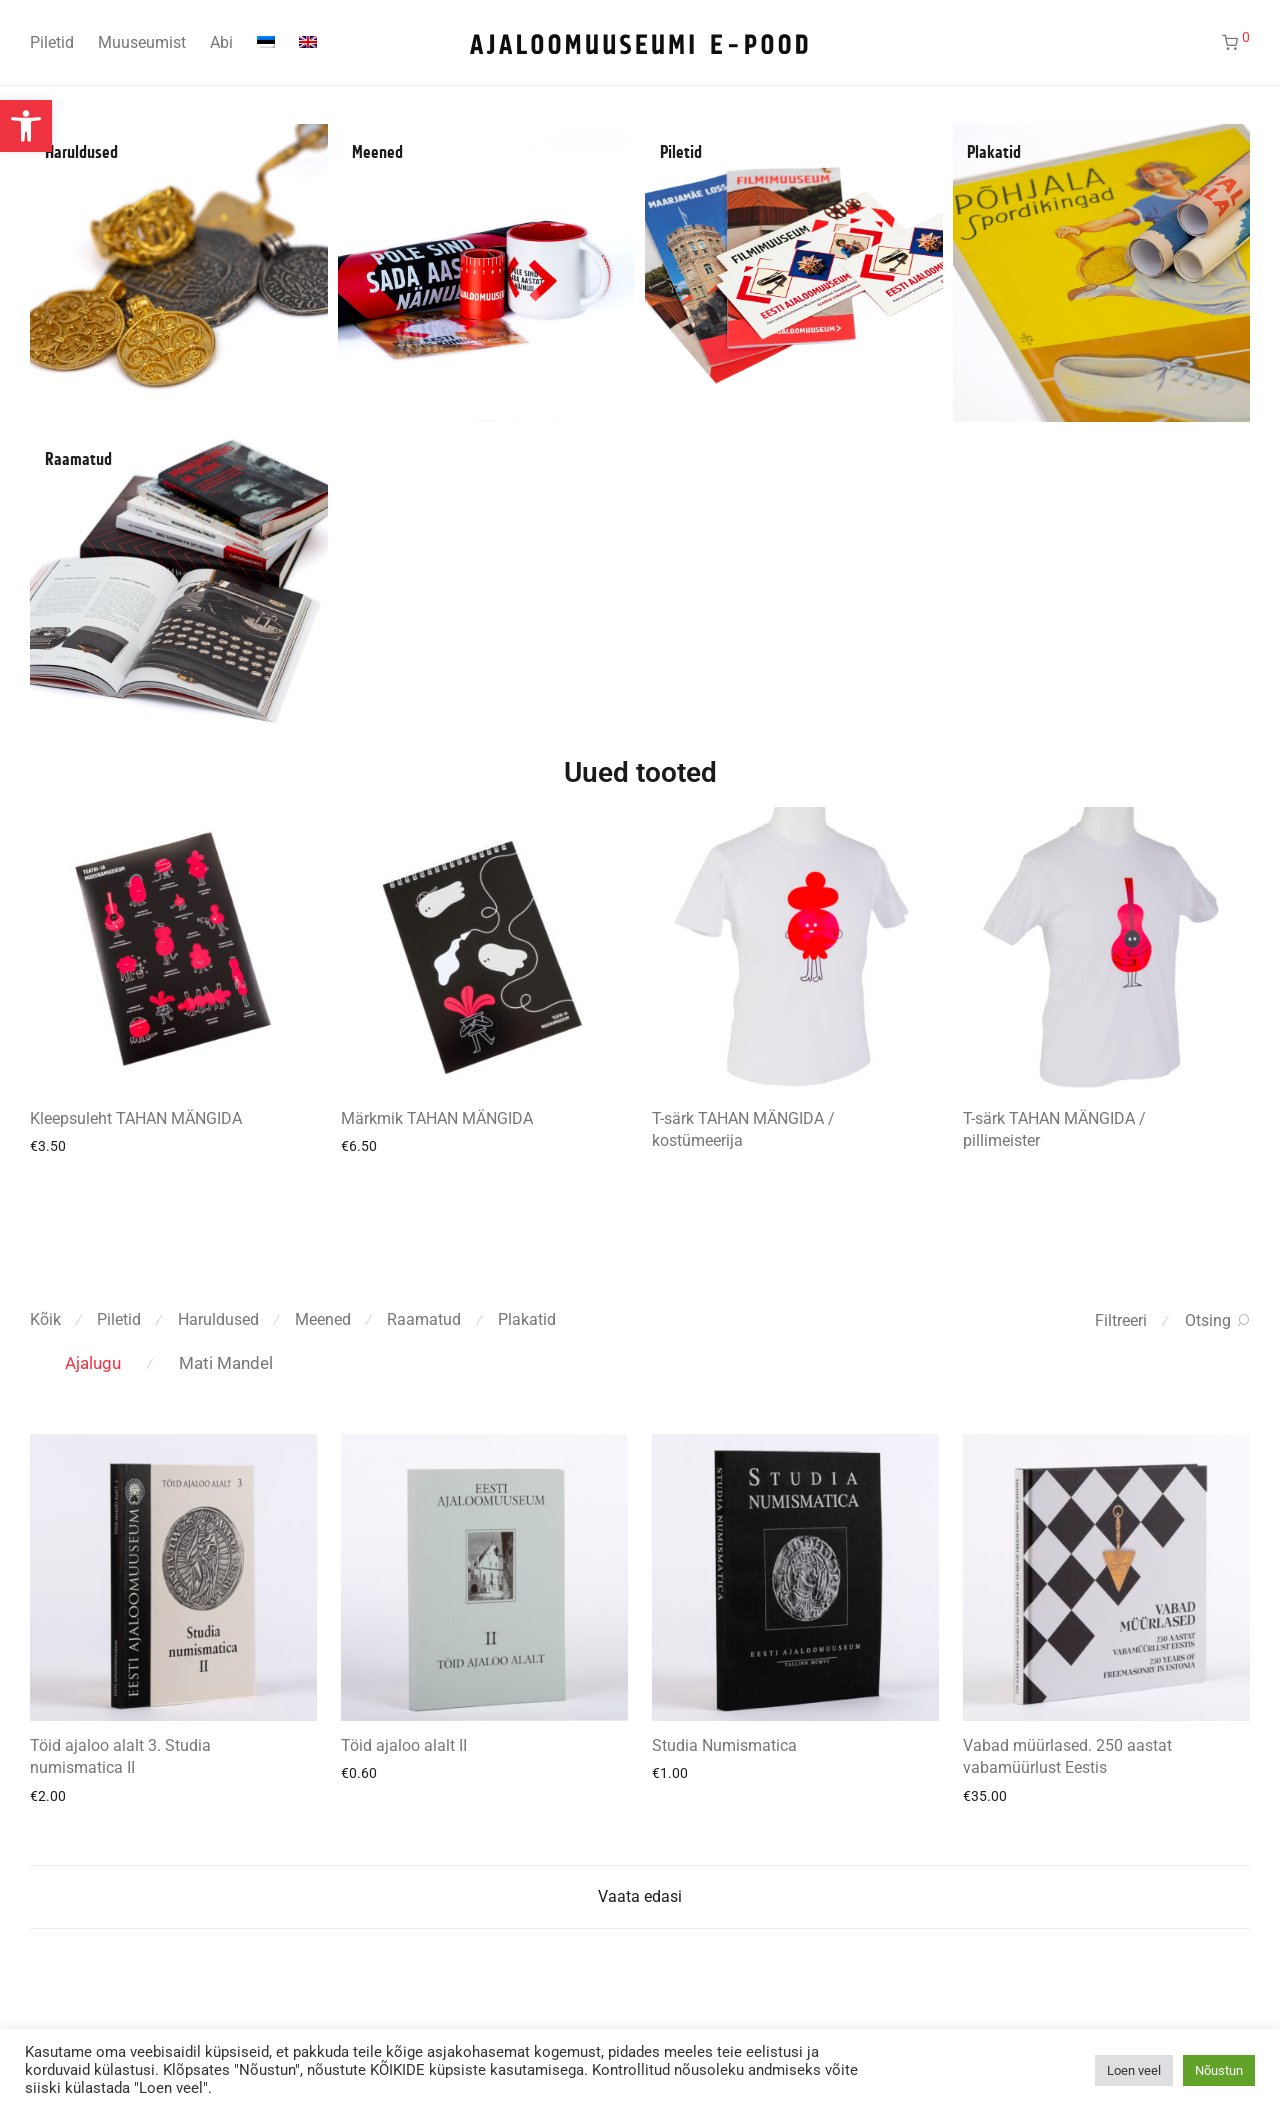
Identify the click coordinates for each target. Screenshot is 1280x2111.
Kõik (45, 1319)
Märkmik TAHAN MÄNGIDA (437, 1118)
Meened (377, 153)
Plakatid (994, 153)
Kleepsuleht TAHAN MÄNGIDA (136, 1118)
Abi (221, 42)
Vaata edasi (640, 1896)
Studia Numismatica (724, 1745)
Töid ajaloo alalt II (404, 1745)
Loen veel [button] (1134, 2070)
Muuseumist (142, 42)
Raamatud (78, 460)
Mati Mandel (226, 1363)
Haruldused (81, 153)
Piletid (52, 42)
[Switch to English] (308, 43)
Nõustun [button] (1219, 2070)
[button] (26, 126)
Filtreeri (1121, 1320)
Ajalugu (93, 1363)
